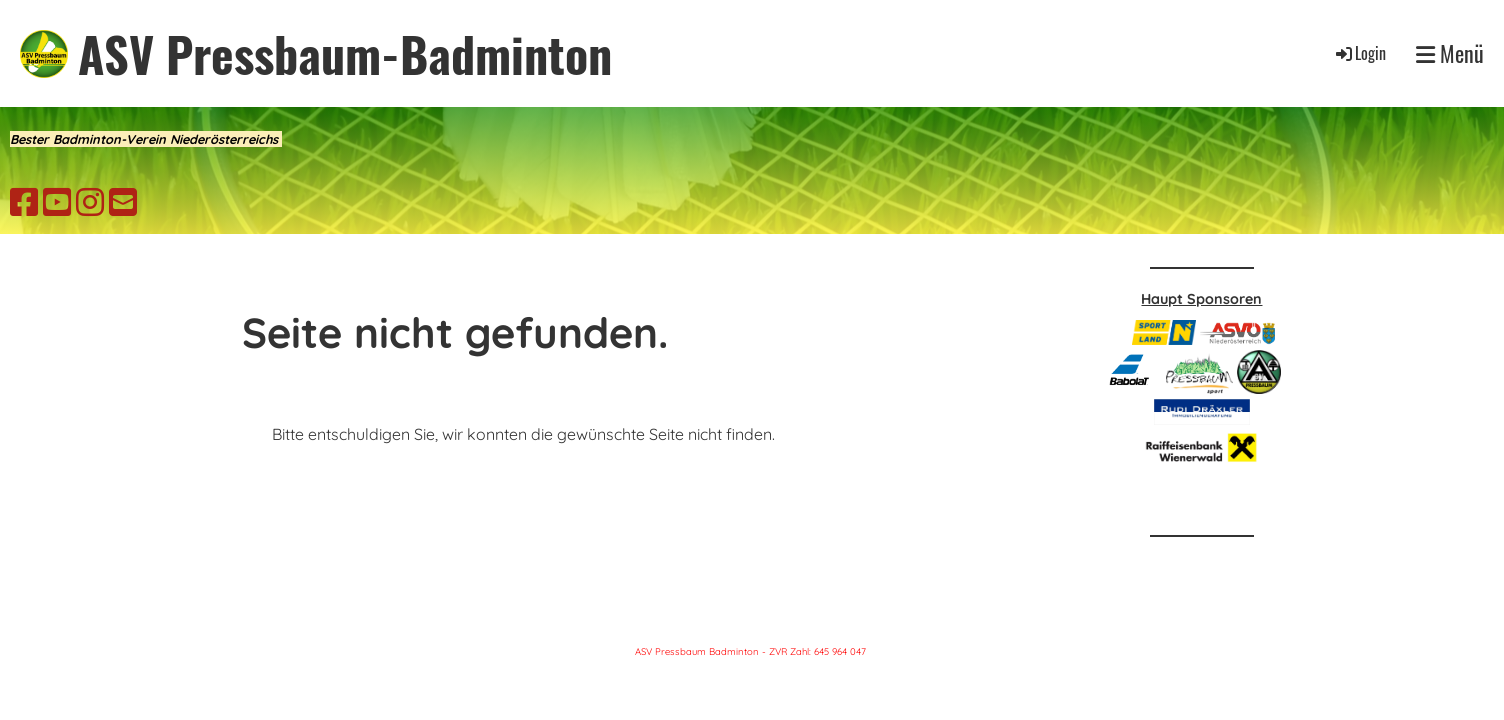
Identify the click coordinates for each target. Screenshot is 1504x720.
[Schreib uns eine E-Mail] (123, 202)
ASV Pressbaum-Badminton (345, 53)
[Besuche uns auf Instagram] (90, 202)
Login (1359, 53)
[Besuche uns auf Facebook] (24, 202)
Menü (1450, 53)
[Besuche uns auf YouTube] (57, 202)
